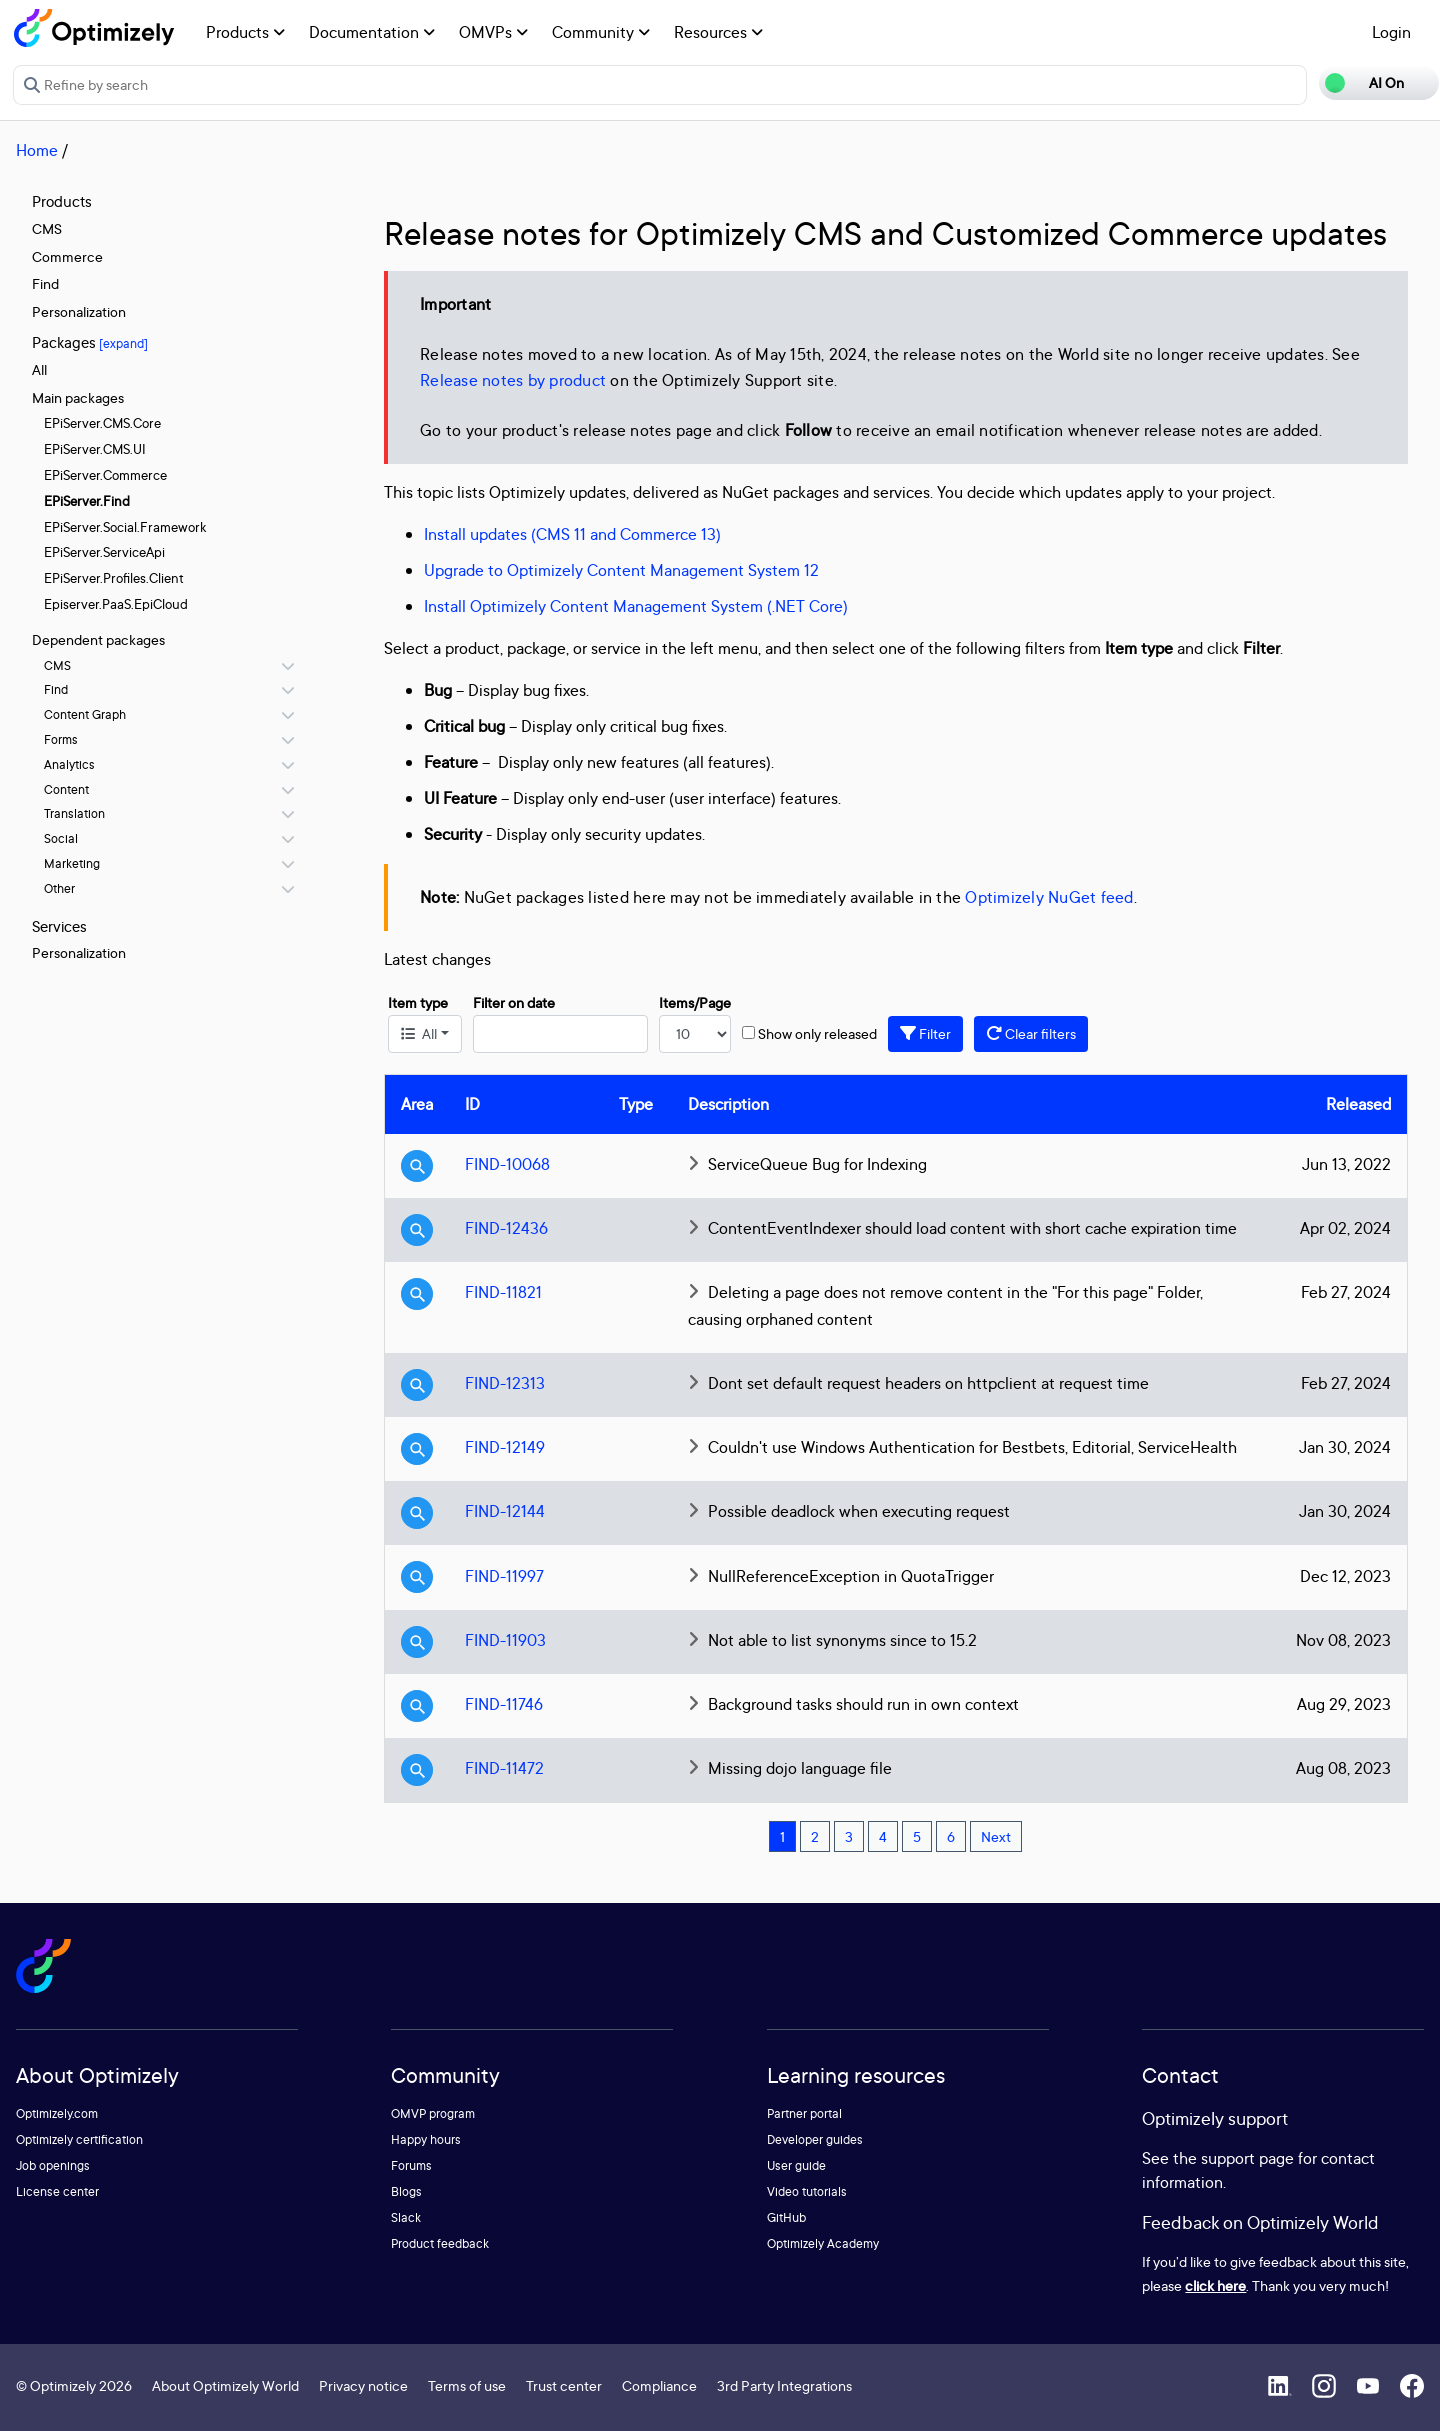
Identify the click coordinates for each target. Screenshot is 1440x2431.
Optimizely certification (79, 2139)
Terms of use (467, 2385)
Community (601, 32)
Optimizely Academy (823, 2243)
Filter (925, 1033)
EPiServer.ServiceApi (104, 552)
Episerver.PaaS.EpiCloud (116, 604)
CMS (47, 228)
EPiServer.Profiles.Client (114, 578)
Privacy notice (363, 2385)
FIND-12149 (505, 1447)
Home (37, 150)
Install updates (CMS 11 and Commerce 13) (572, 534)
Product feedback (440, 2243)
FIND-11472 (504, 1768)
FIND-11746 (504, 1704)
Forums (411, 2165)
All (39, 369)
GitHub (786, 2217)
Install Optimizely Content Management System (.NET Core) (636, 606)
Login (1391, 32)
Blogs (406, 2191)
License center (57, 2191)
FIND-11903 (505, 1640)
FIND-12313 (505, 1383)
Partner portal (804, 2113)
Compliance (659, 2385)
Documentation (372, 32)
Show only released (817, 1033)
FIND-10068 (507, 1164)
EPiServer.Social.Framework (125, 527)
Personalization (79, 311)
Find (45, 283)
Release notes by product (513, 380)
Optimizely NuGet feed (1049, 897)
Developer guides (815, 2139)
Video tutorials (807, 2191)
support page (1247, 2158)
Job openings (53, 2165)
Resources (718, 32)
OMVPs (493, 32)
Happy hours (426, 2139)
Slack (406, 2217)
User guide (796, 2165)
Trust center (564, 2385)
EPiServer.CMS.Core (102, 423)
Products (245, 32)
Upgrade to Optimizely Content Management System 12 (621, 570)
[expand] (123, 343)
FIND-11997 (504, 1576)
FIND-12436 (506, 1228)
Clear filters (1031, 1033)
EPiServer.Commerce (105, 475)
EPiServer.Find (87, 501)
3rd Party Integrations (784, 2385)
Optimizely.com (57, 2113)
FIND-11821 (503, 1292)
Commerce (67, 256)
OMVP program (433, 2113)
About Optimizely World (225, 2385)
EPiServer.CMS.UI (95, 449)
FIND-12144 (505, 1511)
